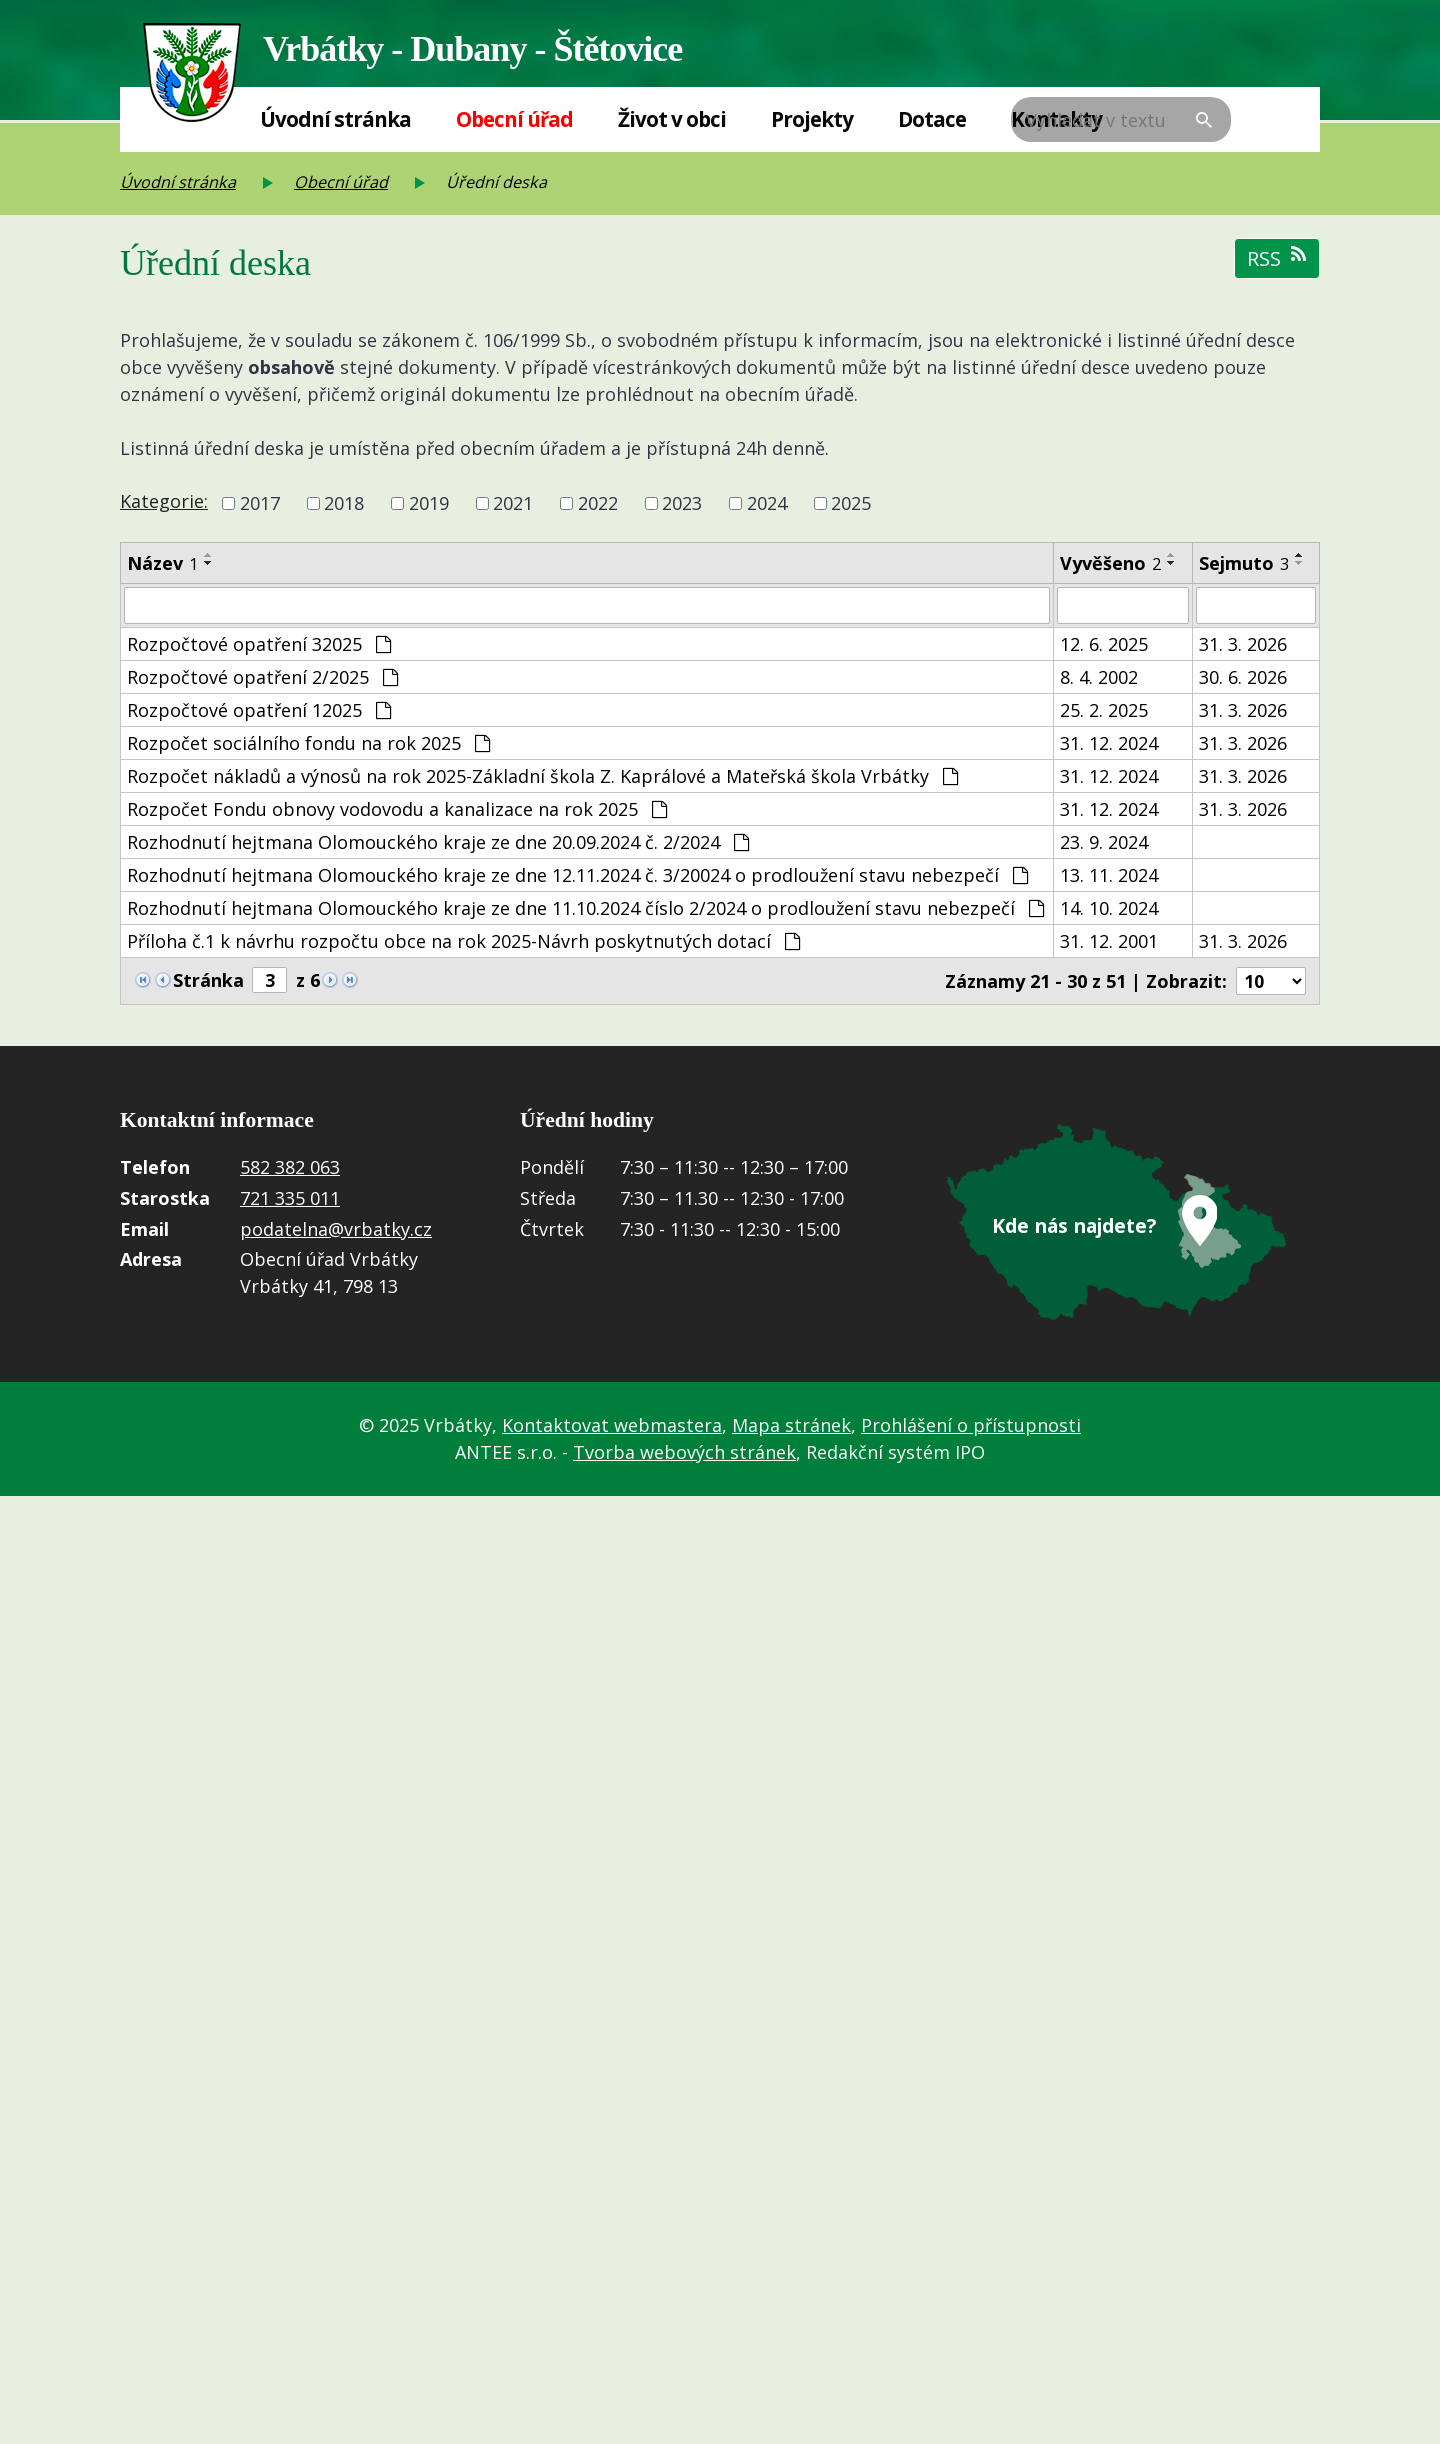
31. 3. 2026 (1243, 645)
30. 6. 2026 (1243, 678)
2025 (851, 503)
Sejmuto (1244, 563)
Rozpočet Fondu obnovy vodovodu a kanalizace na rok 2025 (397, 810)
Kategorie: (164, 501)
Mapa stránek (791, 1425)
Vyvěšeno (1110, 563)
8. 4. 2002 (1099, 678)
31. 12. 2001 (1109, 942)
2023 (682, 503)
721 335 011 (290, 1199)
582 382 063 (290, 1169)
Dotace (932, 119)
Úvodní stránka (335, 119)
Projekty (812, 119)
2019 (429, 503)
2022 (598, 503)
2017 (260, 503)
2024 (767, 503)
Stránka (208, 981)
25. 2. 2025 (1104, 711)
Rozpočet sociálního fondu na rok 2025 (308, 744)
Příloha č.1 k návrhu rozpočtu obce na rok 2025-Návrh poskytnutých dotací (463, 942)
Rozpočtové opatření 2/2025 (262, 678)
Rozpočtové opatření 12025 (259, 711)
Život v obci (672, 119)
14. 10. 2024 (1109, 909)
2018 (344, 503)
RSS (1277, 258)
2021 (513, 503)
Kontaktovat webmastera (612, 1425)
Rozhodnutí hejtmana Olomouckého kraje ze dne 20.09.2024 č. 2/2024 (438, 843)
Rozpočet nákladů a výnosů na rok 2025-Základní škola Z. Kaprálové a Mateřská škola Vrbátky (542, 777)
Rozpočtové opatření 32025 (259, 645)
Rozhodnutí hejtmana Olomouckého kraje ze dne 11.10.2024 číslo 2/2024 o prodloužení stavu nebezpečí (585, 909)
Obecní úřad (514, 119)
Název (162, 563)
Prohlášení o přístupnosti (971, 1425)
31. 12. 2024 (1109, 744)
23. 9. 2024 (1104, 843)
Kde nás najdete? (1075, 1225)
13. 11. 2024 (1109, 876)
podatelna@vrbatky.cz (336, 1230)
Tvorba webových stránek (684, 1452)
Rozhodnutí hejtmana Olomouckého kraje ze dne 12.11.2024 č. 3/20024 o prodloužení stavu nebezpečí (577, 876)
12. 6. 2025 (1104, 645)
